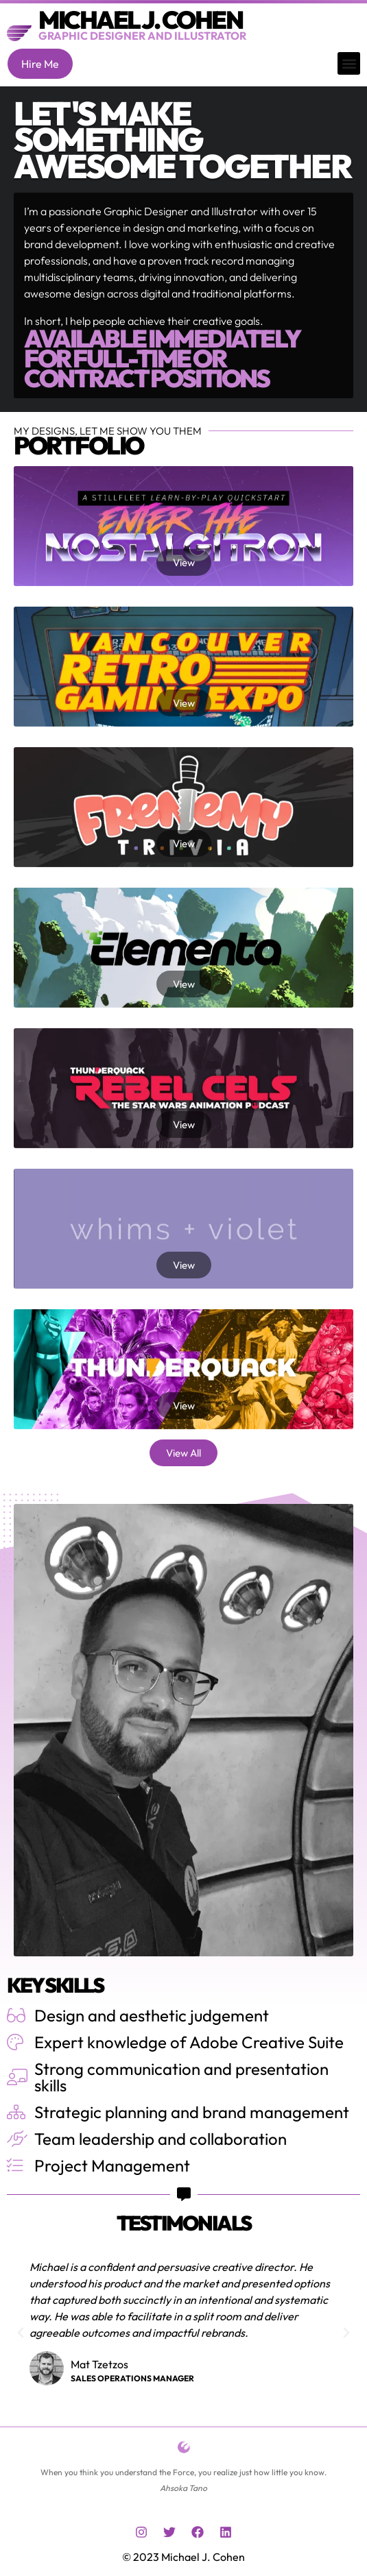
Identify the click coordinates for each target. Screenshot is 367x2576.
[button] (349, 63)
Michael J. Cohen (140, 19)
